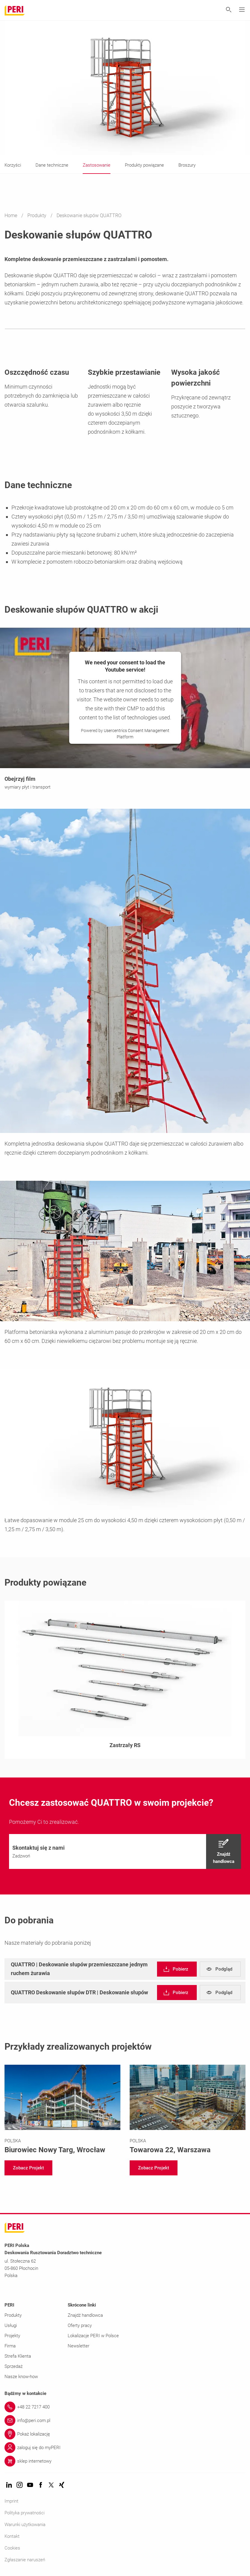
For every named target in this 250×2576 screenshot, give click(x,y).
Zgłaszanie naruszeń (25, 2559)
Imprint (11, 2501)
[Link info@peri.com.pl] (125, 2420)
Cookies (12, 2548)
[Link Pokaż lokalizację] (125, 2434)
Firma (10, 2346)
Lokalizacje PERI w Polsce (93, 2335)
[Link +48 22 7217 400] (125, 2407)
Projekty (12, 2335)
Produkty (37, 215)
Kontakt (12, 2536)
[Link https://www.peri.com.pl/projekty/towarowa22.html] (188, 2110)
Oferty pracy (80, 2325)
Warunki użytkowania (25, 2524)
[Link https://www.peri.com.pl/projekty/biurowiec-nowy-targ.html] (63, 2110)
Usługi (11, 2325)
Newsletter (78, 2346)
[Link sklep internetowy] (125, 2461)
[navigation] (125, 1851)
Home (11, 215)
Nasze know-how (21, 2376)
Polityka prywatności (25, 2513)
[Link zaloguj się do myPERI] (125, 2447)
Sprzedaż (14, 2366)
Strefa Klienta (18, 2356)
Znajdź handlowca (85, 2315)
